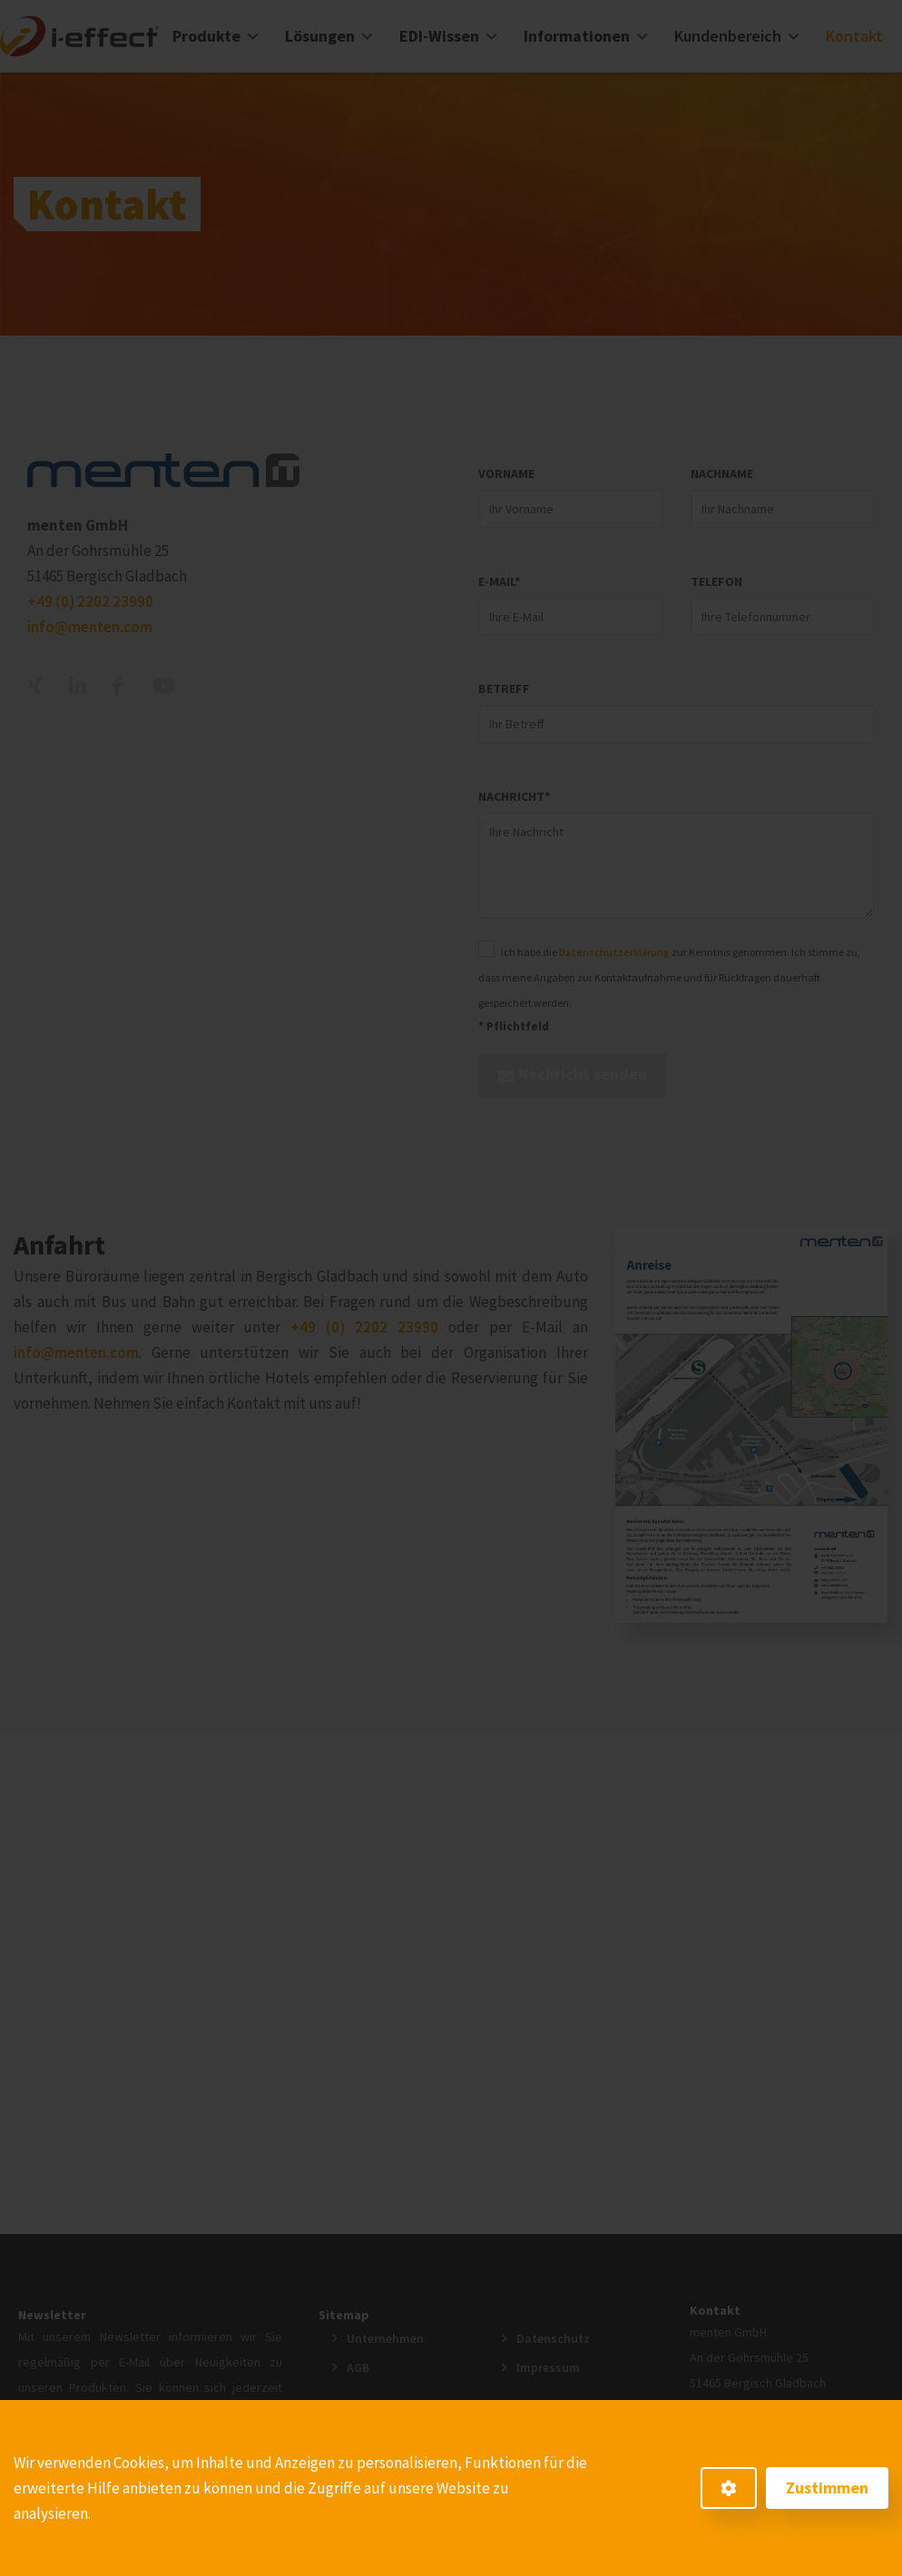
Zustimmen (827, 2487)
